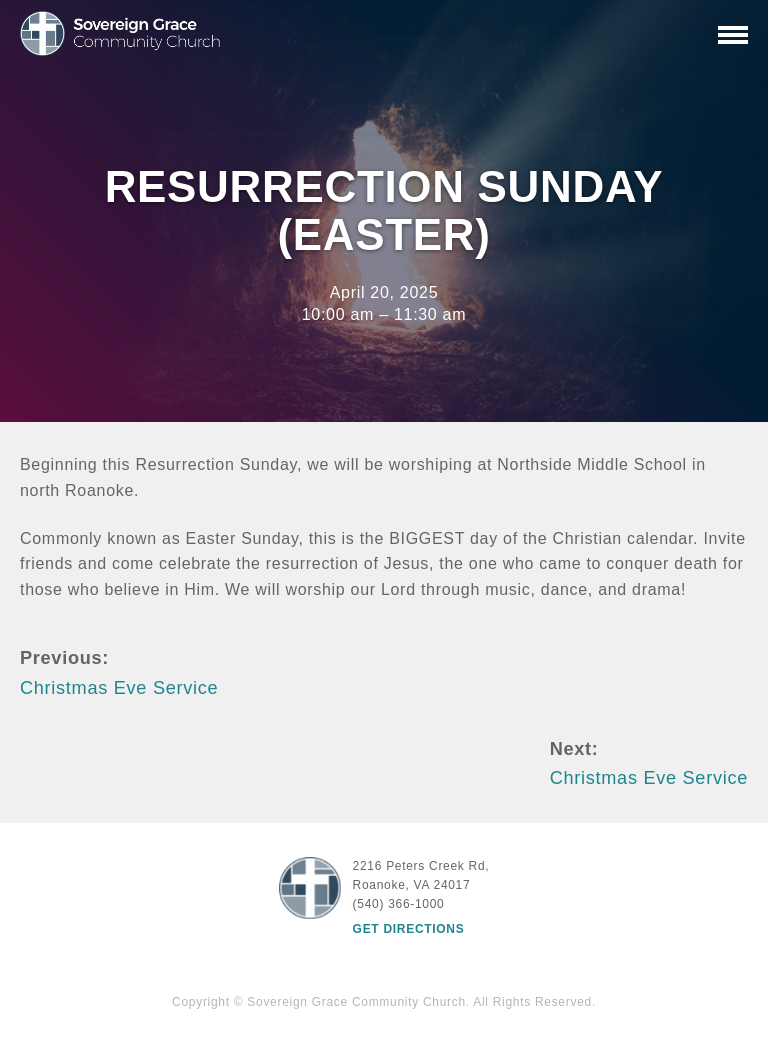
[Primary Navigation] (733, 35)
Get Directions (409, 929)
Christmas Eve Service (119, 688)
